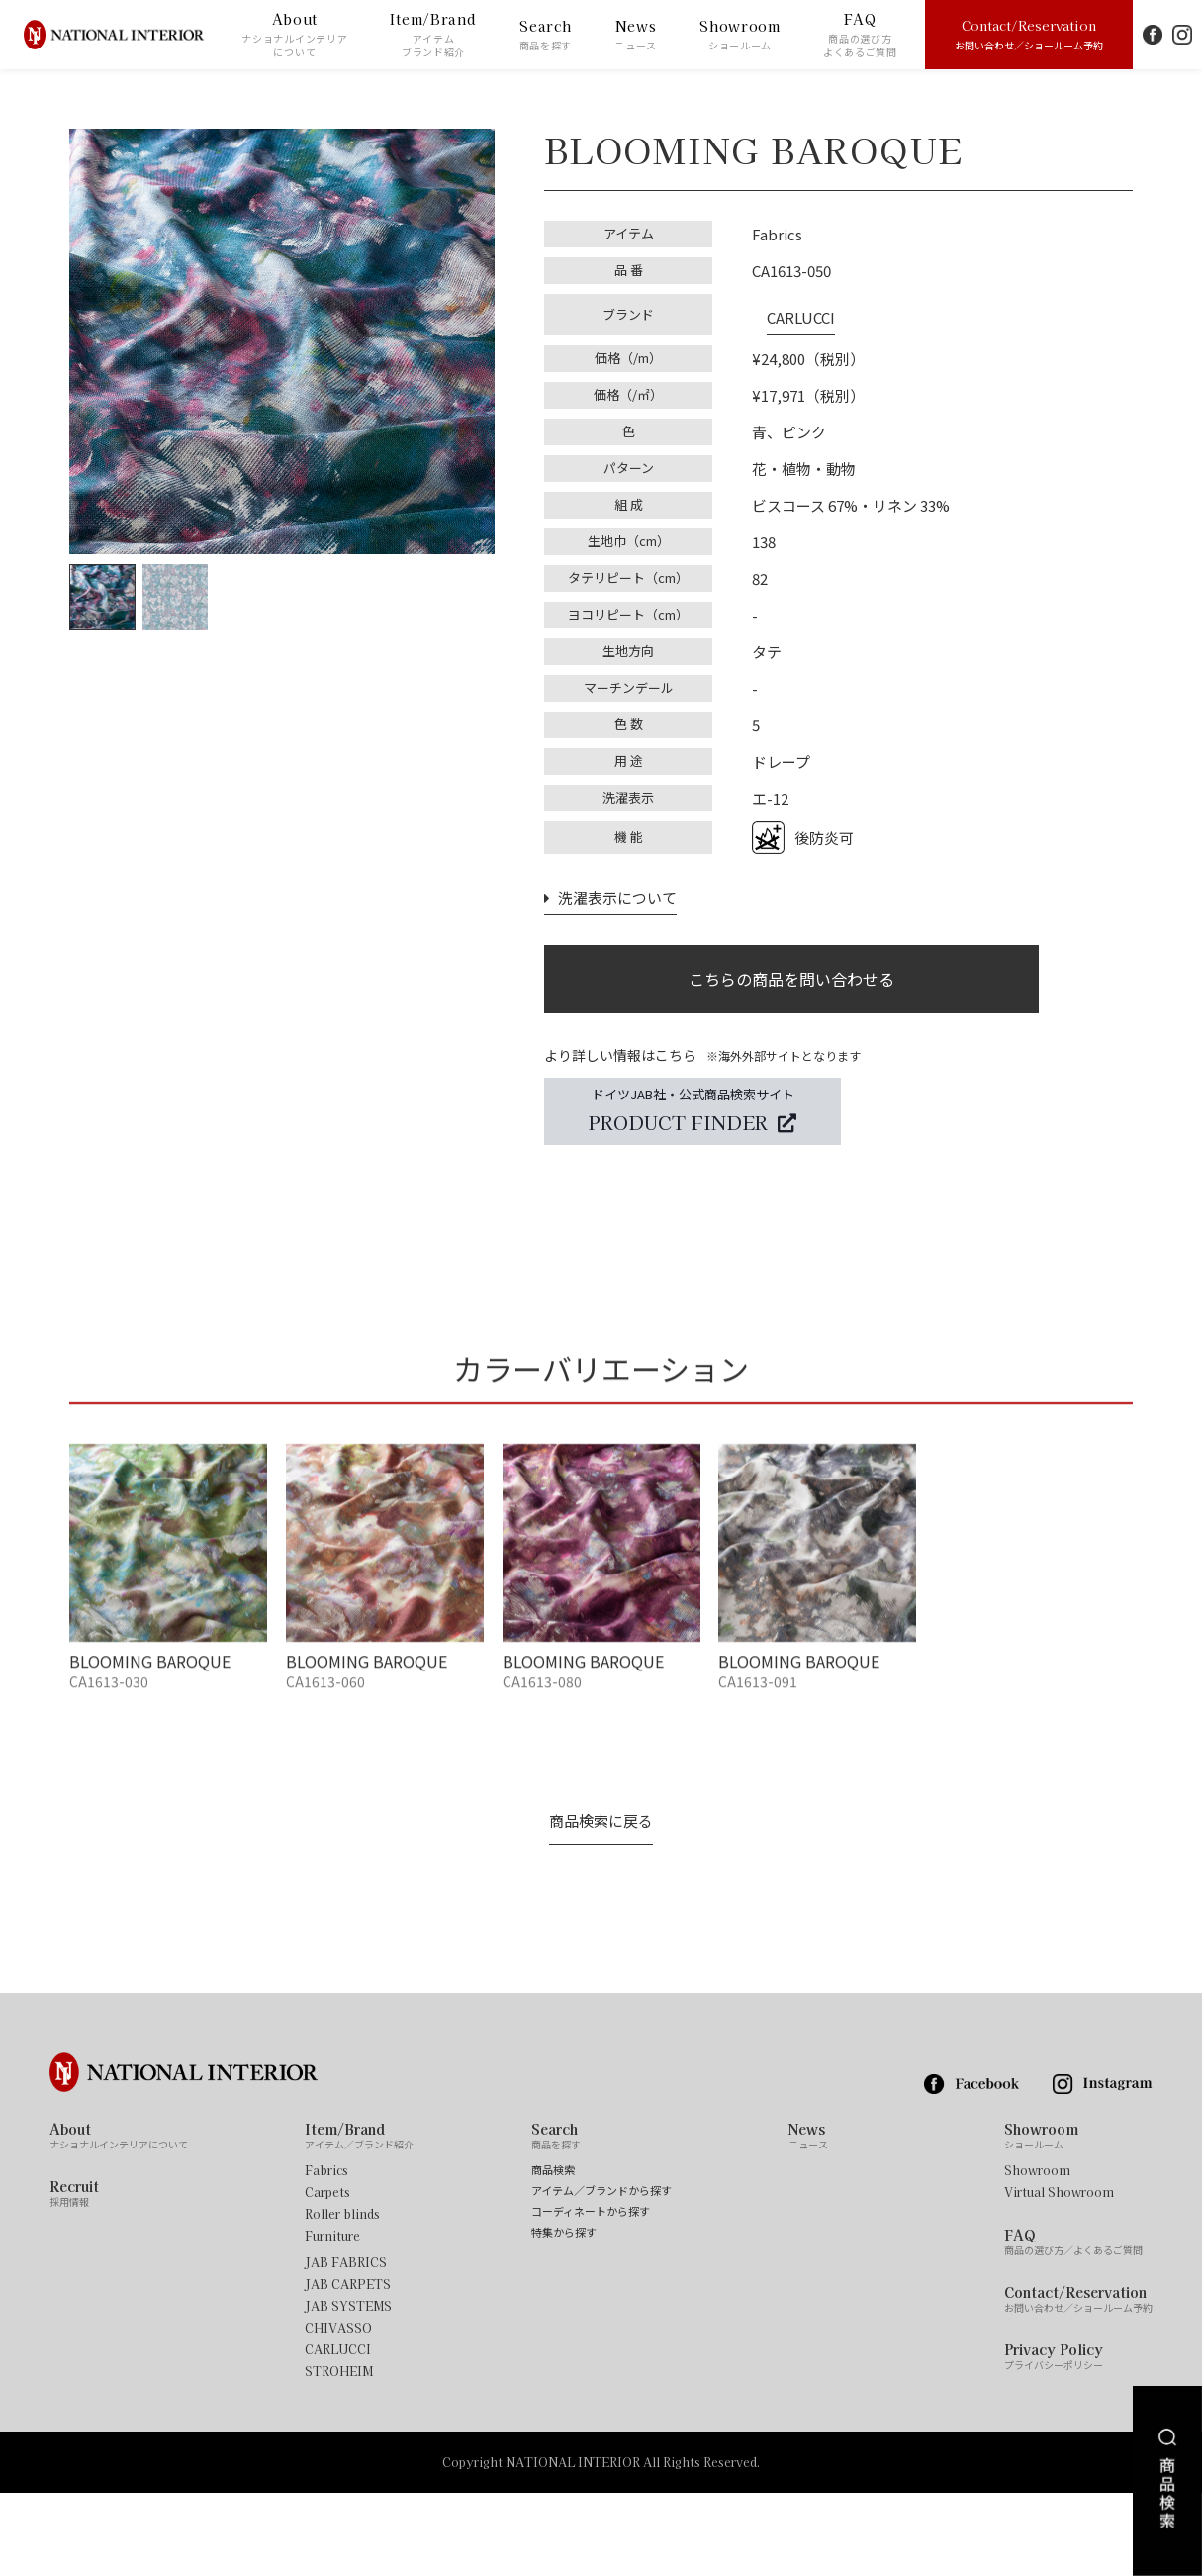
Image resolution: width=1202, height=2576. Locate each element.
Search (546, 34)
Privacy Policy (1053, 2439)
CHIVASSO (338, 2411)
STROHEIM (339, 2454)
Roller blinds (342, 2297)
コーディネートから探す (590, 2294)
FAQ (860, 34)
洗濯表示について (605, 881)
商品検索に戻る (601, 1904)
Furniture (332, 2319)
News (635, 34)
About (294, 34)
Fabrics (326, 2253)
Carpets (327, 2275)
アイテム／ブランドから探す (601, 2273)
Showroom (740, 34)
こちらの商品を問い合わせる (791, 969)
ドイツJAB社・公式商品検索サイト (692, 1112)
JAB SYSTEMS (348, 2389)
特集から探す (564, 2315)
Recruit (74, 2276)
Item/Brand (433, 34)
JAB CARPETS (348, 2367)
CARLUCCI (786, 307)
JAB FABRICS (346, 2345)
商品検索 (553, 2252)
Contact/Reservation (1029, 33)
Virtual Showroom (1059, 2275)
